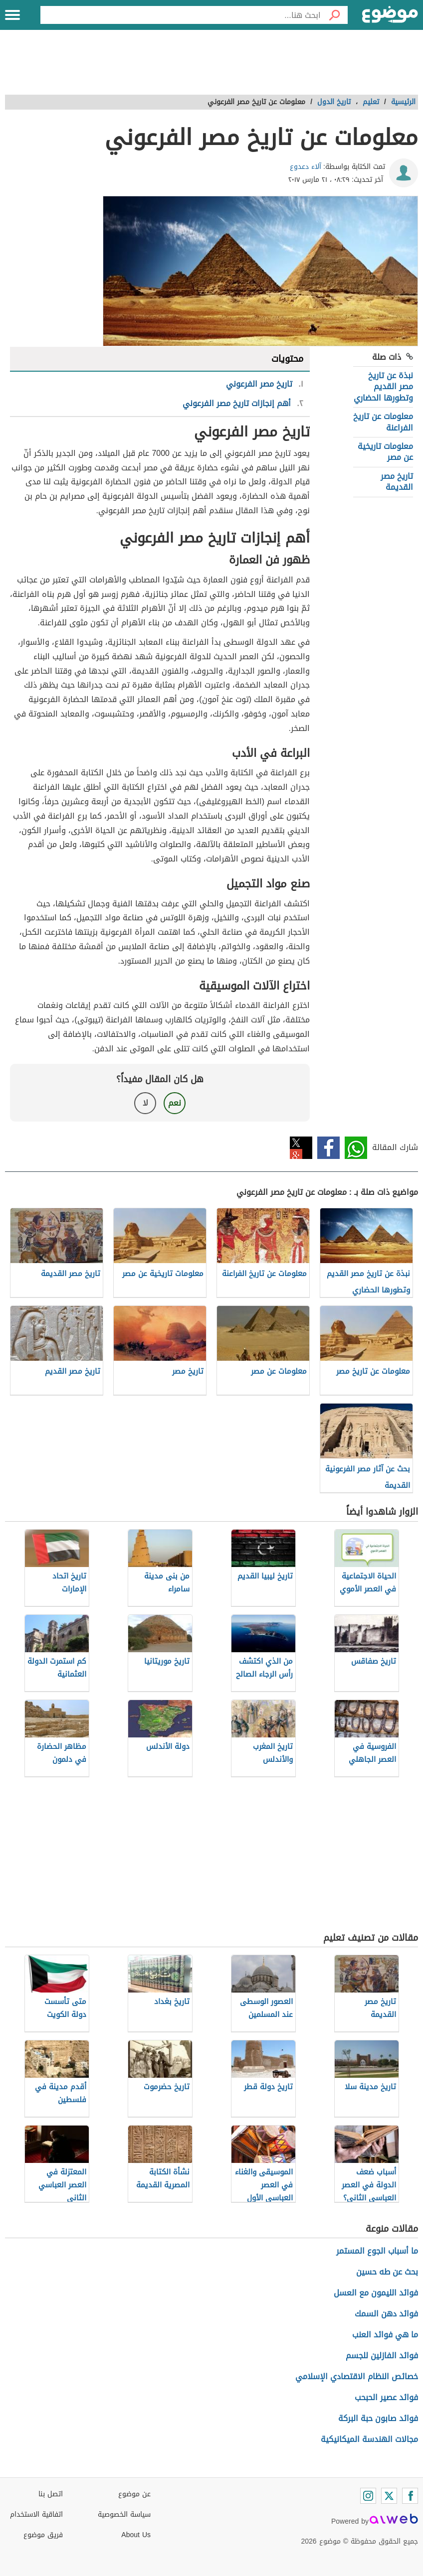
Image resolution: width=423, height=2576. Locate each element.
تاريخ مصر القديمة (397, 481)
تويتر (301, 1148)
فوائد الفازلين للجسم (382, 2355)
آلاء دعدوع (305, 166)
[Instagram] (368, 2496)
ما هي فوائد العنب (385, 2334)
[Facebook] (410, 2496)
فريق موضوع (43, 2535)
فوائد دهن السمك (386, 2313)
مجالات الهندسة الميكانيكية (369, 2439)
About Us (136, 2535)
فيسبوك (328, 1148)
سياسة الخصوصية (124, 2514)
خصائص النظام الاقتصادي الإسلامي (356, 2376)
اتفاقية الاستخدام (36, 2514)
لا (145, 1103)
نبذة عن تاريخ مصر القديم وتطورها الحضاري (383, 387)
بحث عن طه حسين (387, 2272)
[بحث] (334, 15)
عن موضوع (134, 2494)
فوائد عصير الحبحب (386, 2397)
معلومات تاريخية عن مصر (385, 451)
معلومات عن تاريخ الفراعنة (383, 422)
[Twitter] (389, 2496)
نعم (174, 1103)
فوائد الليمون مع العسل (376, 2292)
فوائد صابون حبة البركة (378, 2418)
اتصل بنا (50, 2494)
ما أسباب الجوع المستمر (377, 2251)
